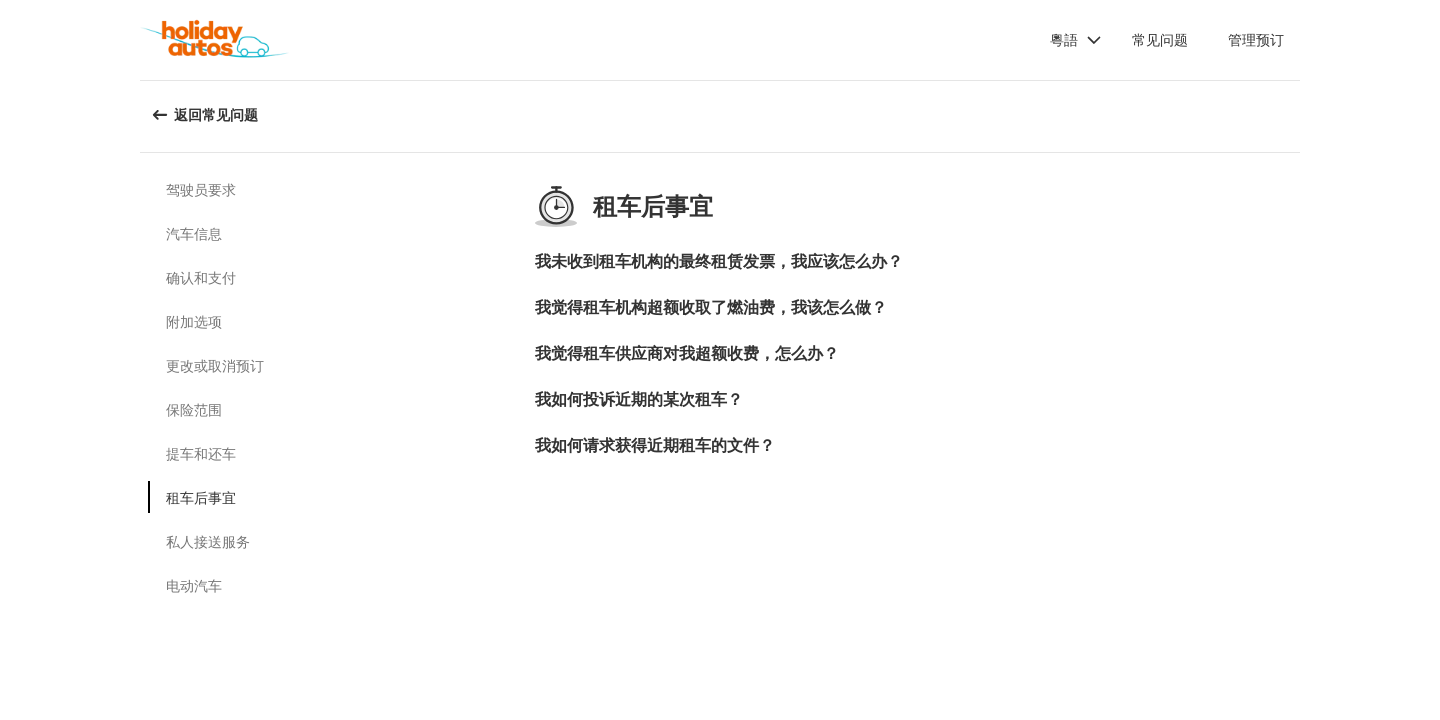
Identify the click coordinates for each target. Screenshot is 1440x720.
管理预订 (1256, 39)
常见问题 (1160, 39)
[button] (1076, 40)
